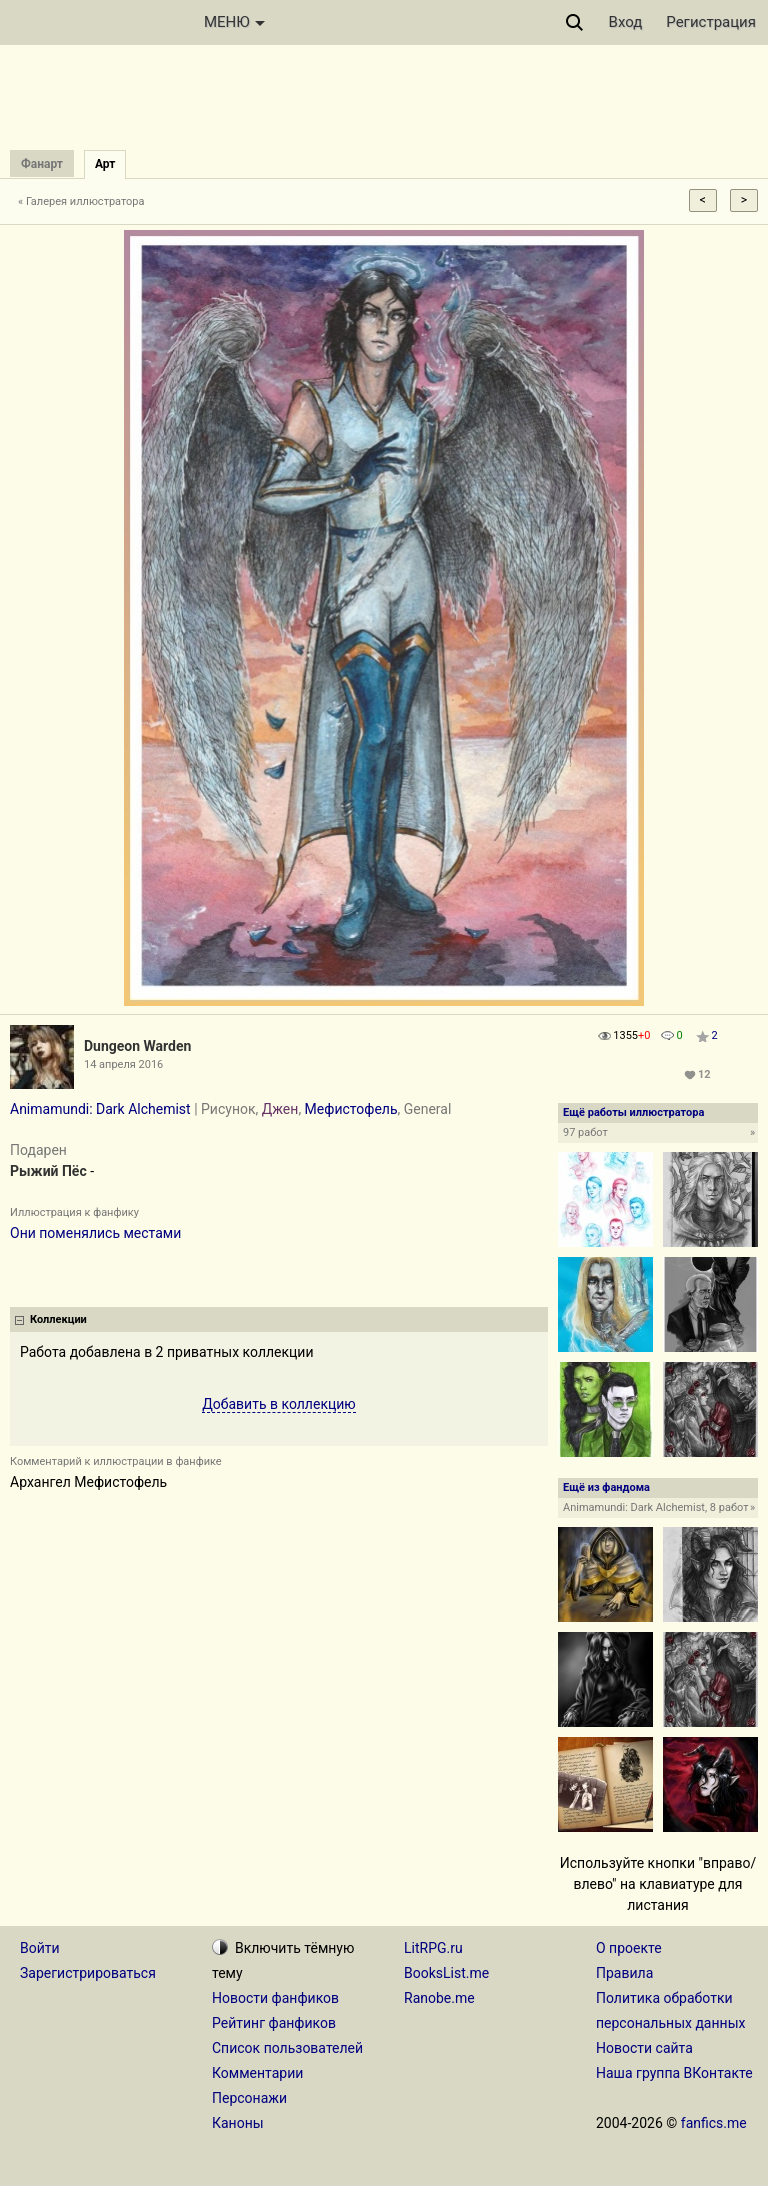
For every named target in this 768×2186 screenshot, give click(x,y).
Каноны (238, 2123)
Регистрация (711, 22)
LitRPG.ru (433, 1948)
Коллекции (58, 1319)
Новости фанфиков (275, 1998)
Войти (40, 1948)
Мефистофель (351, 1109)
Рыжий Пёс (48, 1171)
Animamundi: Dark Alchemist (100, 1109)
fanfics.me (714, 2123)
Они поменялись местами (95, 1233)
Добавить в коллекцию (279, 1404)
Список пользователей (287, 2048)
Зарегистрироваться (88, 1973)
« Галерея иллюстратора (81, 201)
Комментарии (257, 2073)
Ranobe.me (439, 1998)
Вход (626, 22)
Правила (624, 1973)
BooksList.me (446, 1973)
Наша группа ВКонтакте (674, 2073)
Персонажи (249, 2098)
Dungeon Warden (137, 1046)
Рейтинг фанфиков (274, 2023)
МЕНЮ (234, 22)
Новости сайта (644, 2048)
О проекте (629, 1948)
